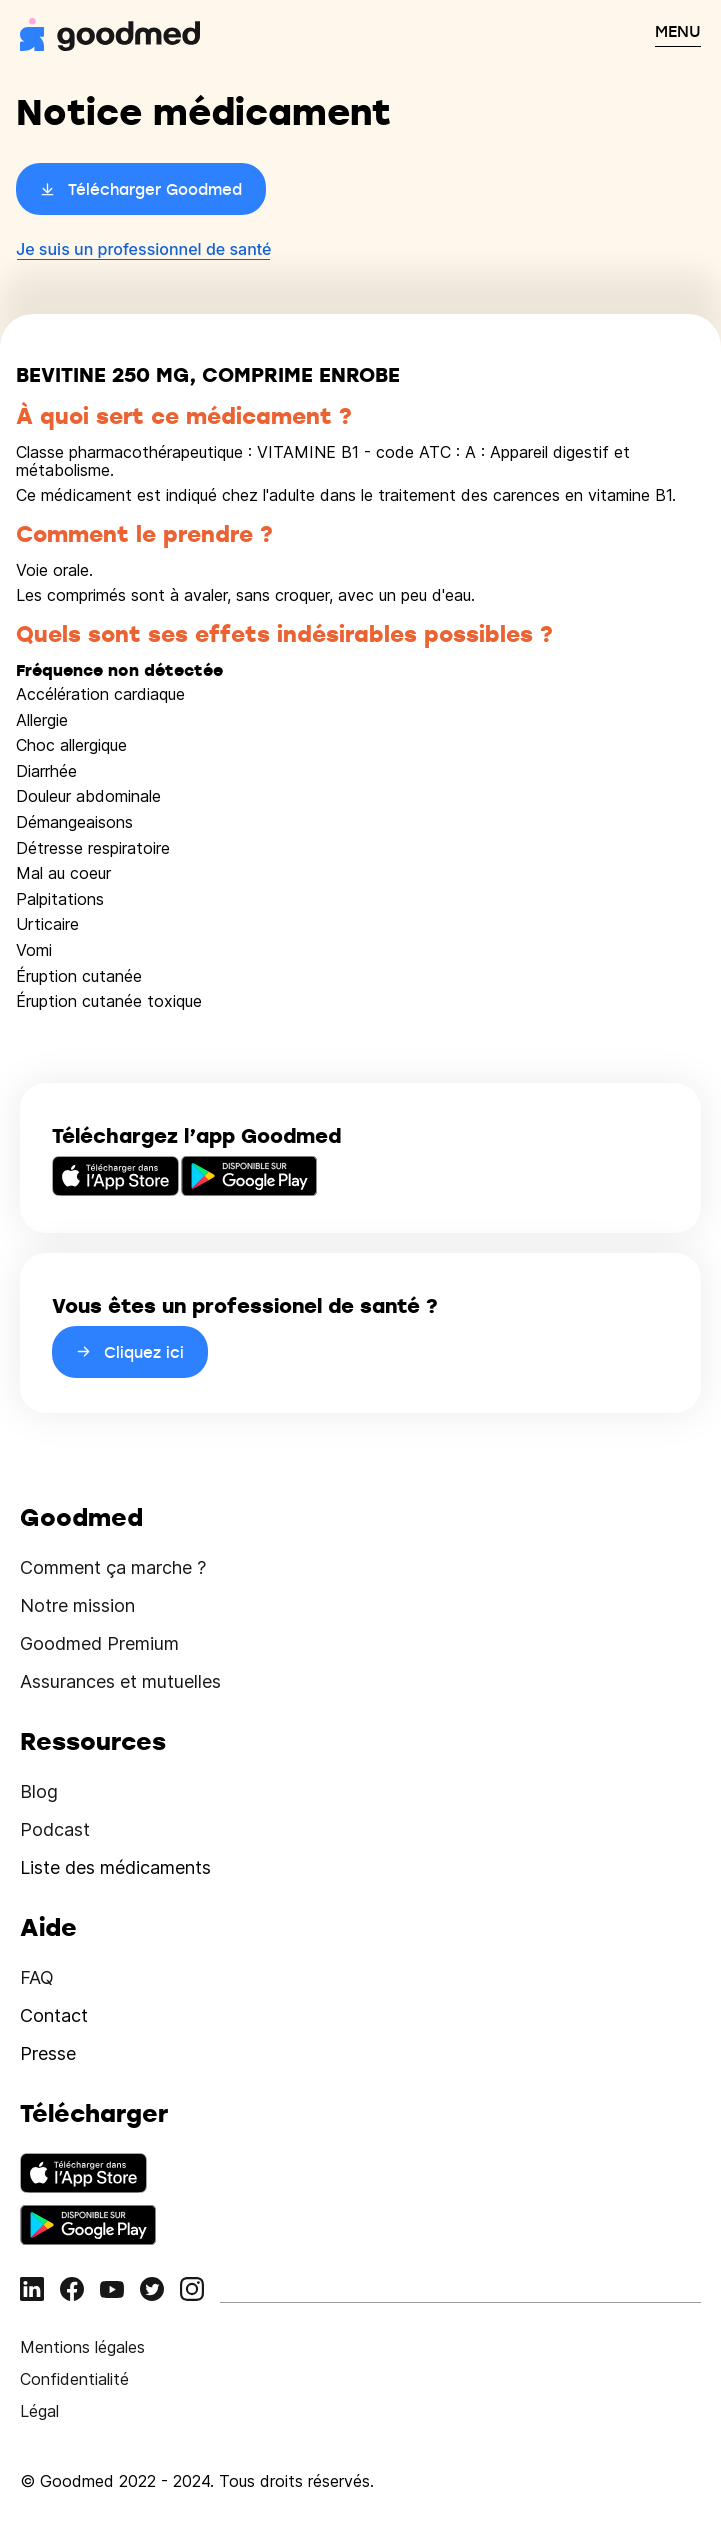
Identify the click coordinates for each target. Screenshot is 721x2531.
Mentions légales (82, 2347)
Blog (39, 1791)
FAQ (37, 1977)
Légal (39, 2411)
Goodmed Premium (99, 1643)
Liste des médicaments (115, 1867)
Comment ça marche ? (113, 1567)
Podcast (55, 1829)
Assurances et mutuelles (120, 1681)
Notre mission (77, 1605)
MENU (678, 31)
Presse (48, 2053)
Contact (54, 2015)
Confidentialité (74, 2379)
